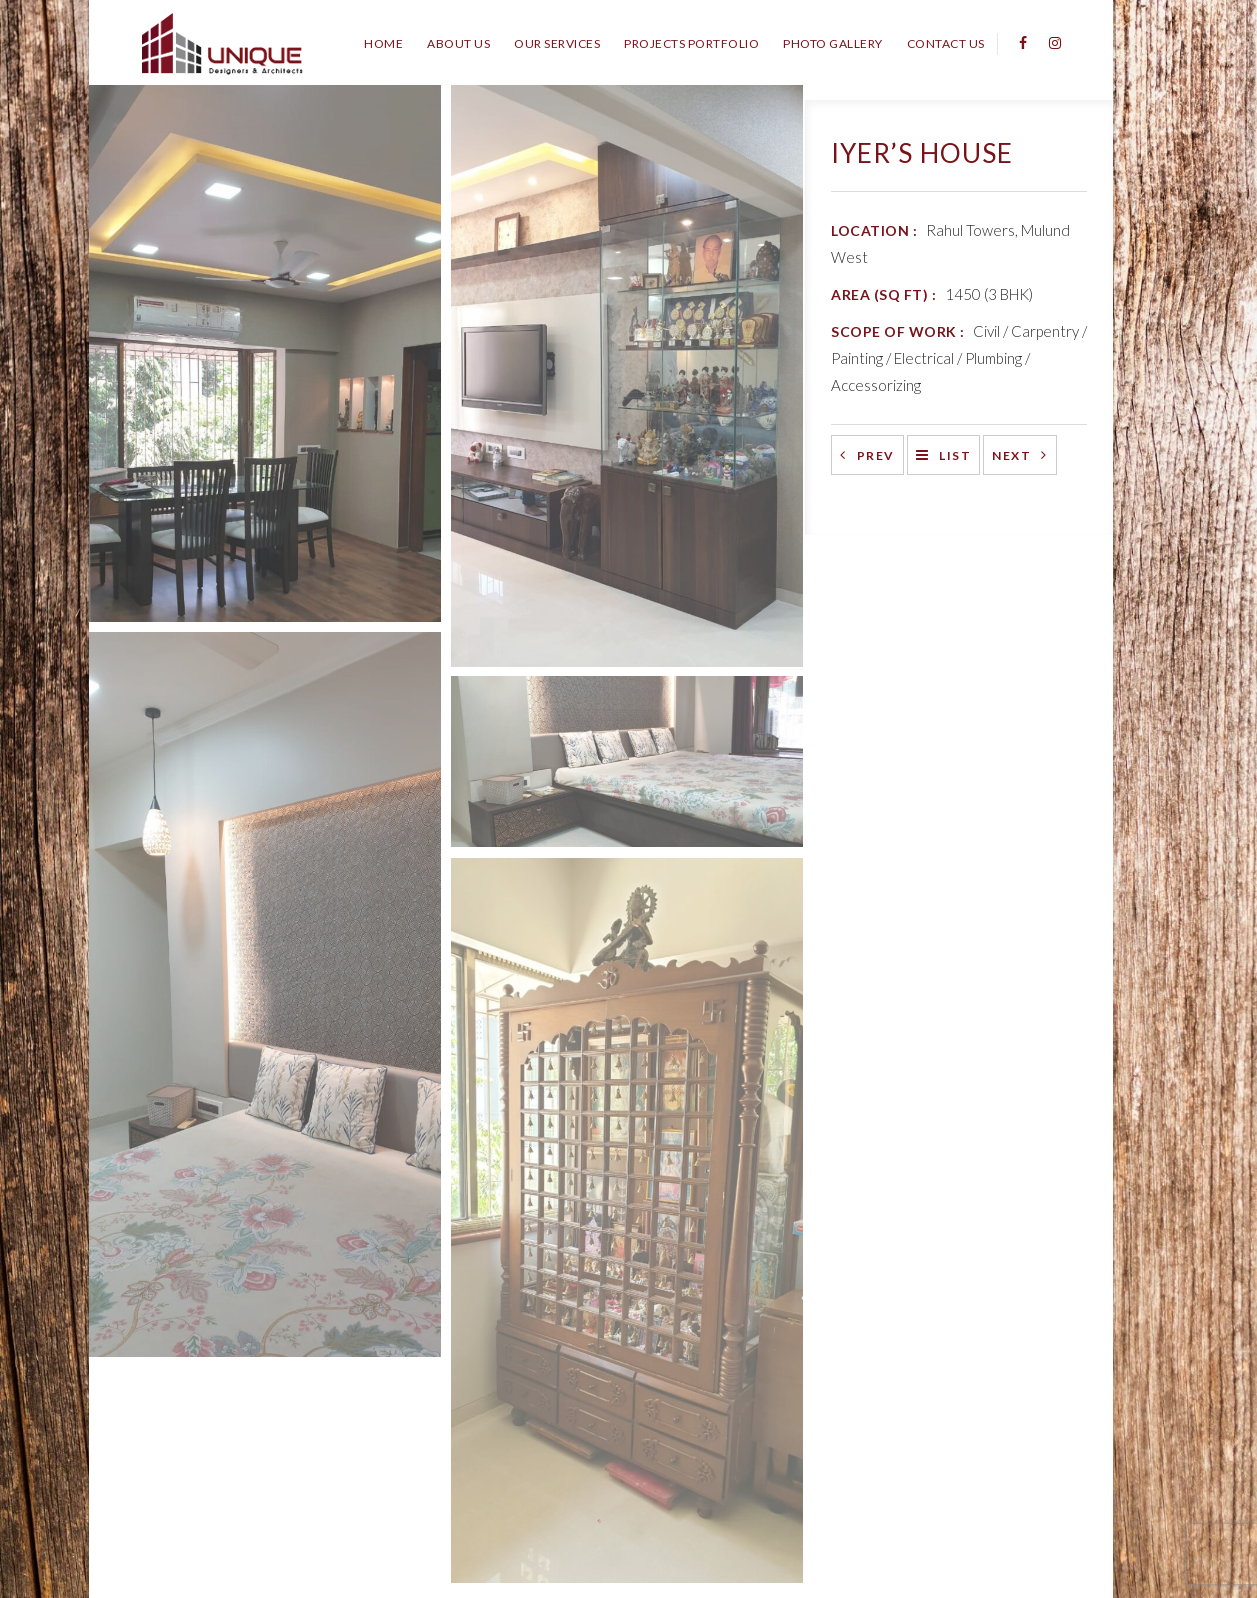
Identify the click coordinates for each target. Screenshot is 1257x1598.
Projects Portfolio (691, 43)
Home (383, 43)
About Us (458, 43)
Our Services (557, 43)
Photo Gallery (833, 43)
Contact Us (946, 43)
